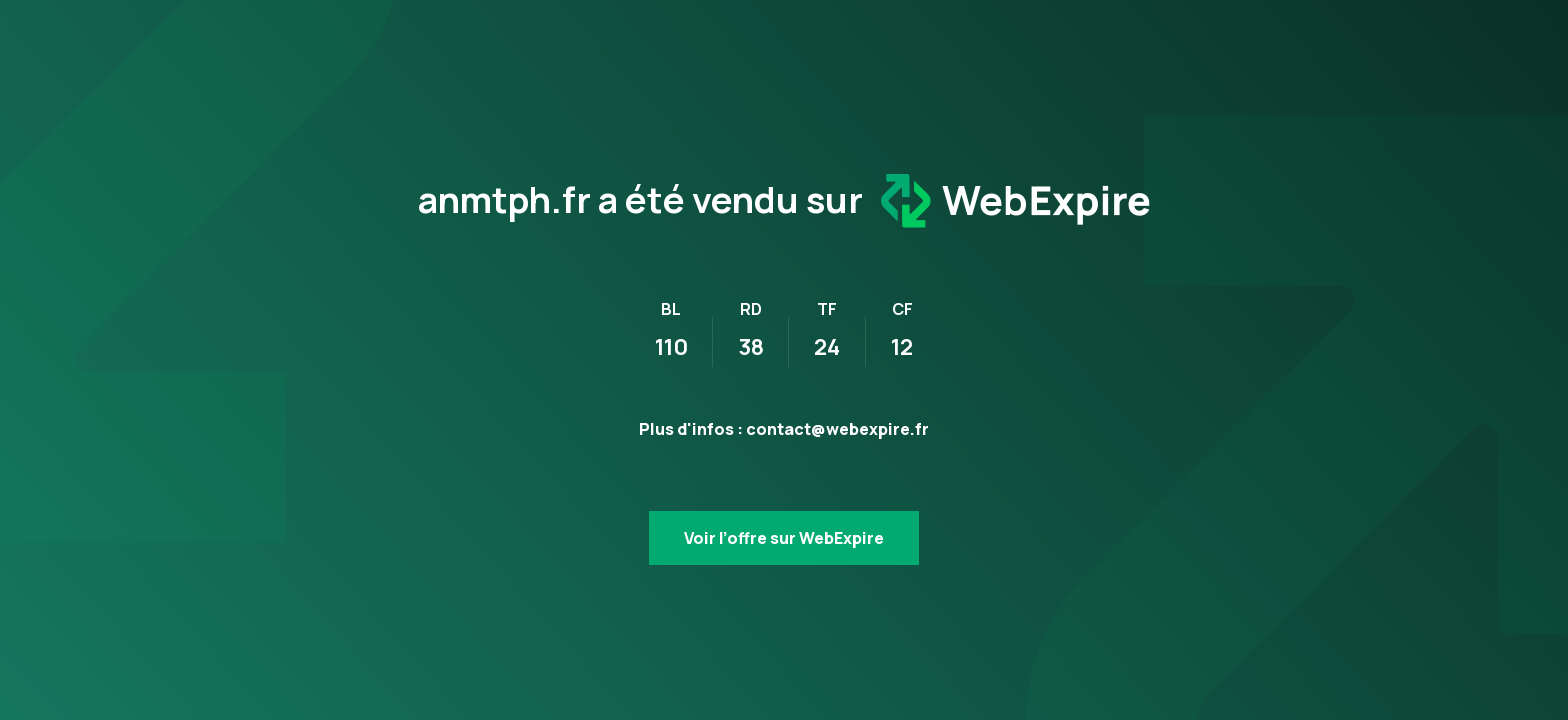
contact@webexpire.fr (837, 429)
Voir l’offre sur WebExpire (784, 538)
